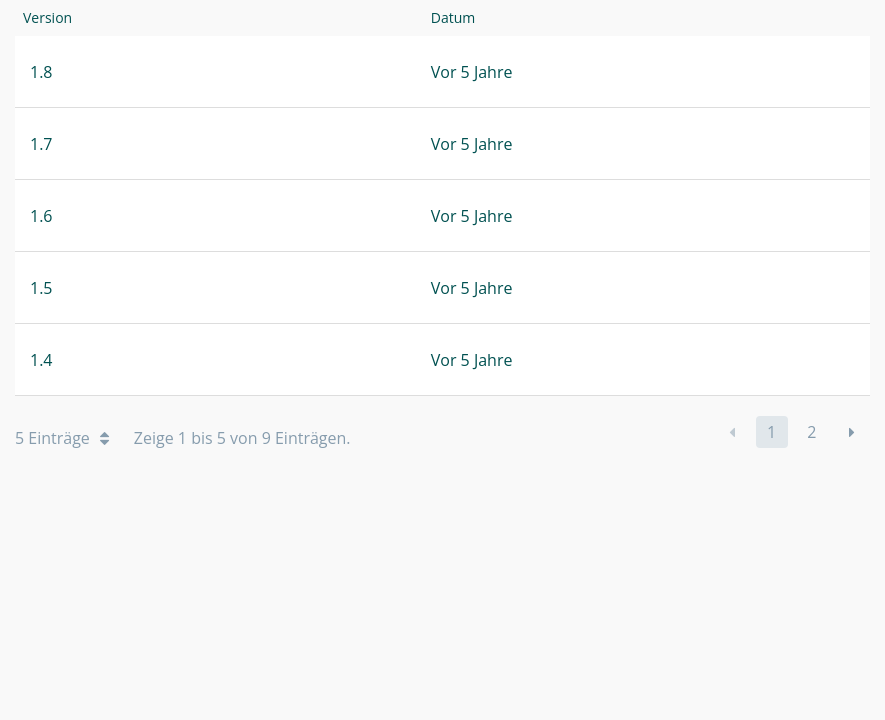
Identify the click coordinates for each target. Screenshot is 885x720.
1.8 (41, 72)
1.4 (41, 360)
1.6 (41, 216)
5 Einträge (62, 438)
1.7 (41, 144)
